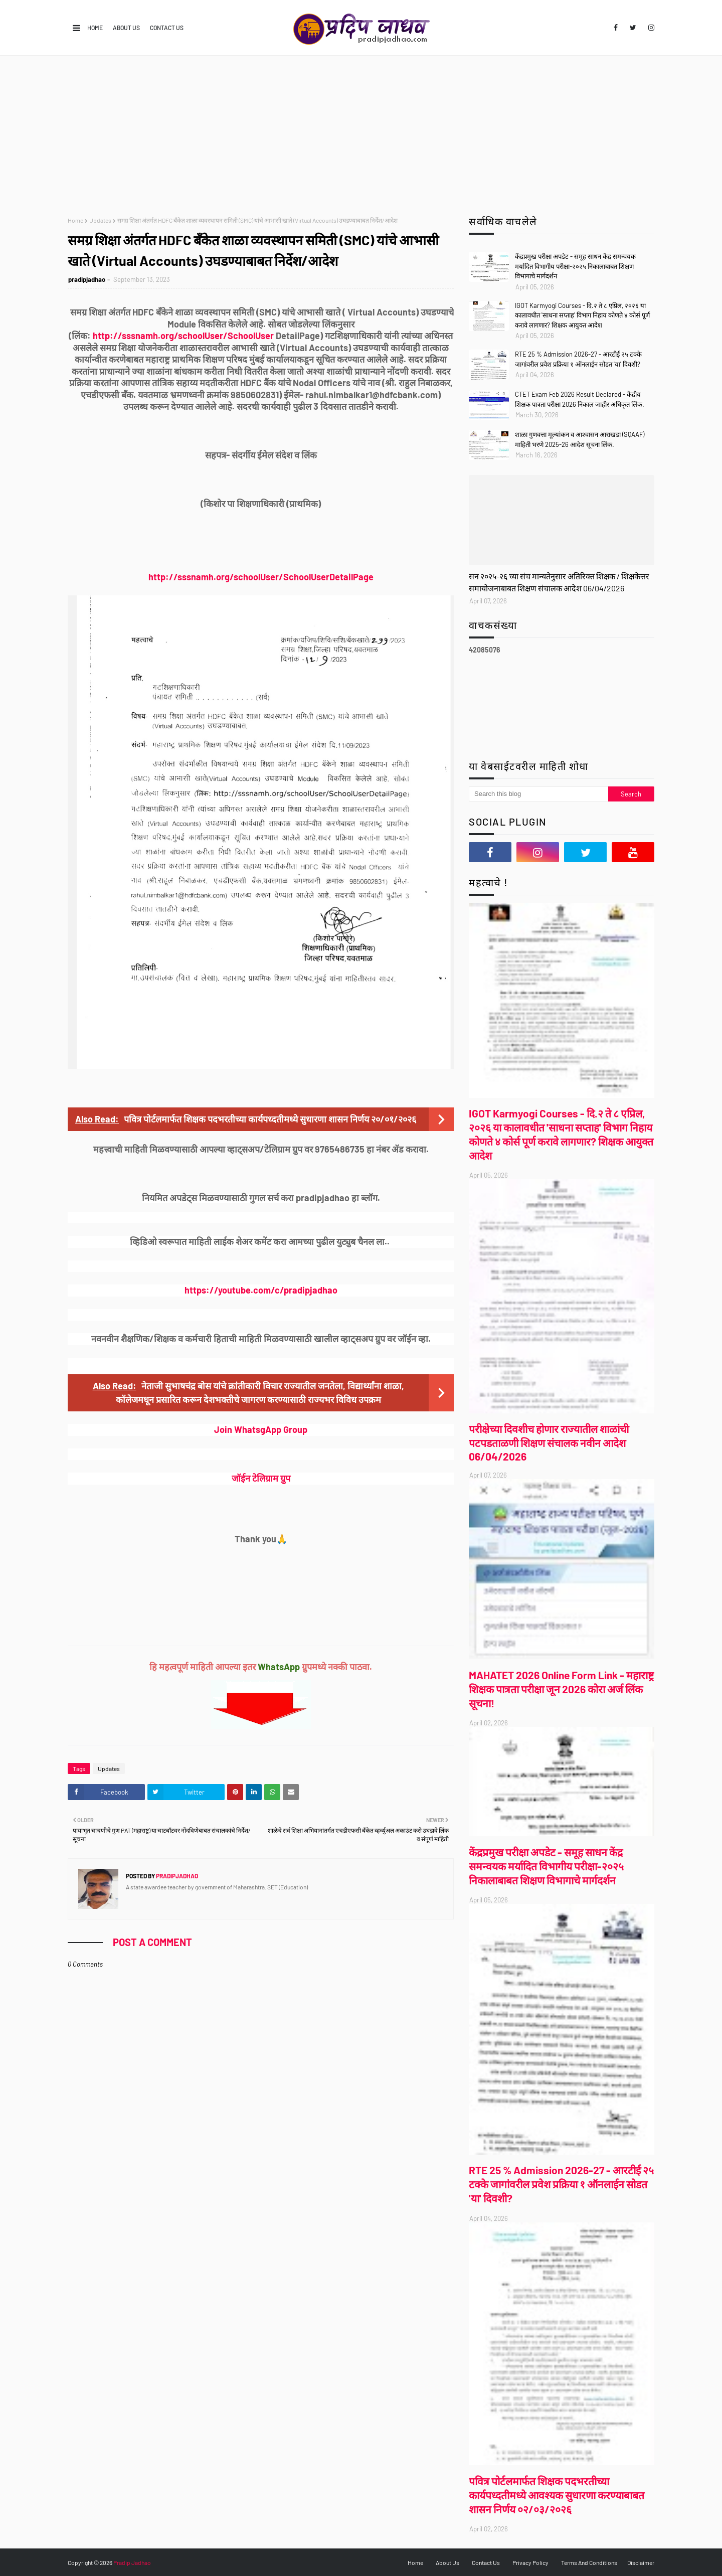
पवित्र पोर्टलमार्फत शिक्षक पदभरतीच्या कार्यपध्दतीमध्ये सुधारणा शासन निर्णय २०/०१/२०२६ (270, 1118)
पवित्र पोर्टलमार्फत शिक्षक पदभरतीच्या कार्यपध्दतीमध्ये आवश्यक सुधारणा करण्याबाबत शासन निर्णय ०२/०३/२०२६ (556, 2495)
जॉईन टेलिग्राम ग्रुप (261, 1478)
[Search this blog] (538, 793)
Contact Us (167, 27)
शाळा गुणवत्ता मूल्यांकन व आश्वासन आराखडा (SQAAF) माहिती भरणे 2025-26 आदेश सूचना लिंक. (579, 439)
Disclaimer (640, 2562)
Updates (100, 220)
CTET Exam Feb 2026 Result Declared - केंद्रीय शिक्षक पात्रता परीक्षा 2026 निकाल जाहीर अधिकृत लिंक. (579, 399)
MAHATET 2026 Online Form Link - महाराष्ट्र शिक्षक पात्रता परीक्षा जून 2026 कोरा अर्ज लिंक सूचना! (561, 1689)
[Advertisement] (361, 131)
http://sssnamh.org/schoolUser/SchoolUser (183, 335)
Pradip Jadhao (132, 2562)
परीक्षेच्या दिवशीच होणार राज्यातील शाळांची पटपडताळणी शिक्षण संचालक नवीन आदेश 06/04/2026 (549, 1442)
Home (95, 27)
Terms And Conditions (589, 2562)
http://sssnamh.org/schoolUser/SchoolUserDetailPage (261, 576)
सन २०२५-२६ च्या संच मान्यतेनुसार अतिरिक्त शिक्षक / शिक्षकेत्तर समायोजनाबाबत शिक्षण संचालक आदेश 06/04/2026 (559, 582)
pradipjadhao (86, 279)
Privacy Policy (530, 2562)
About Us (126, 27)
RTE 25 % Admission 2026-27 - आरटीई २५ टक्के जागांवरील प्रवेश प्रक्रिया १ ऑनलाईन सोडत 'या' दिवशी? (578, 359)
